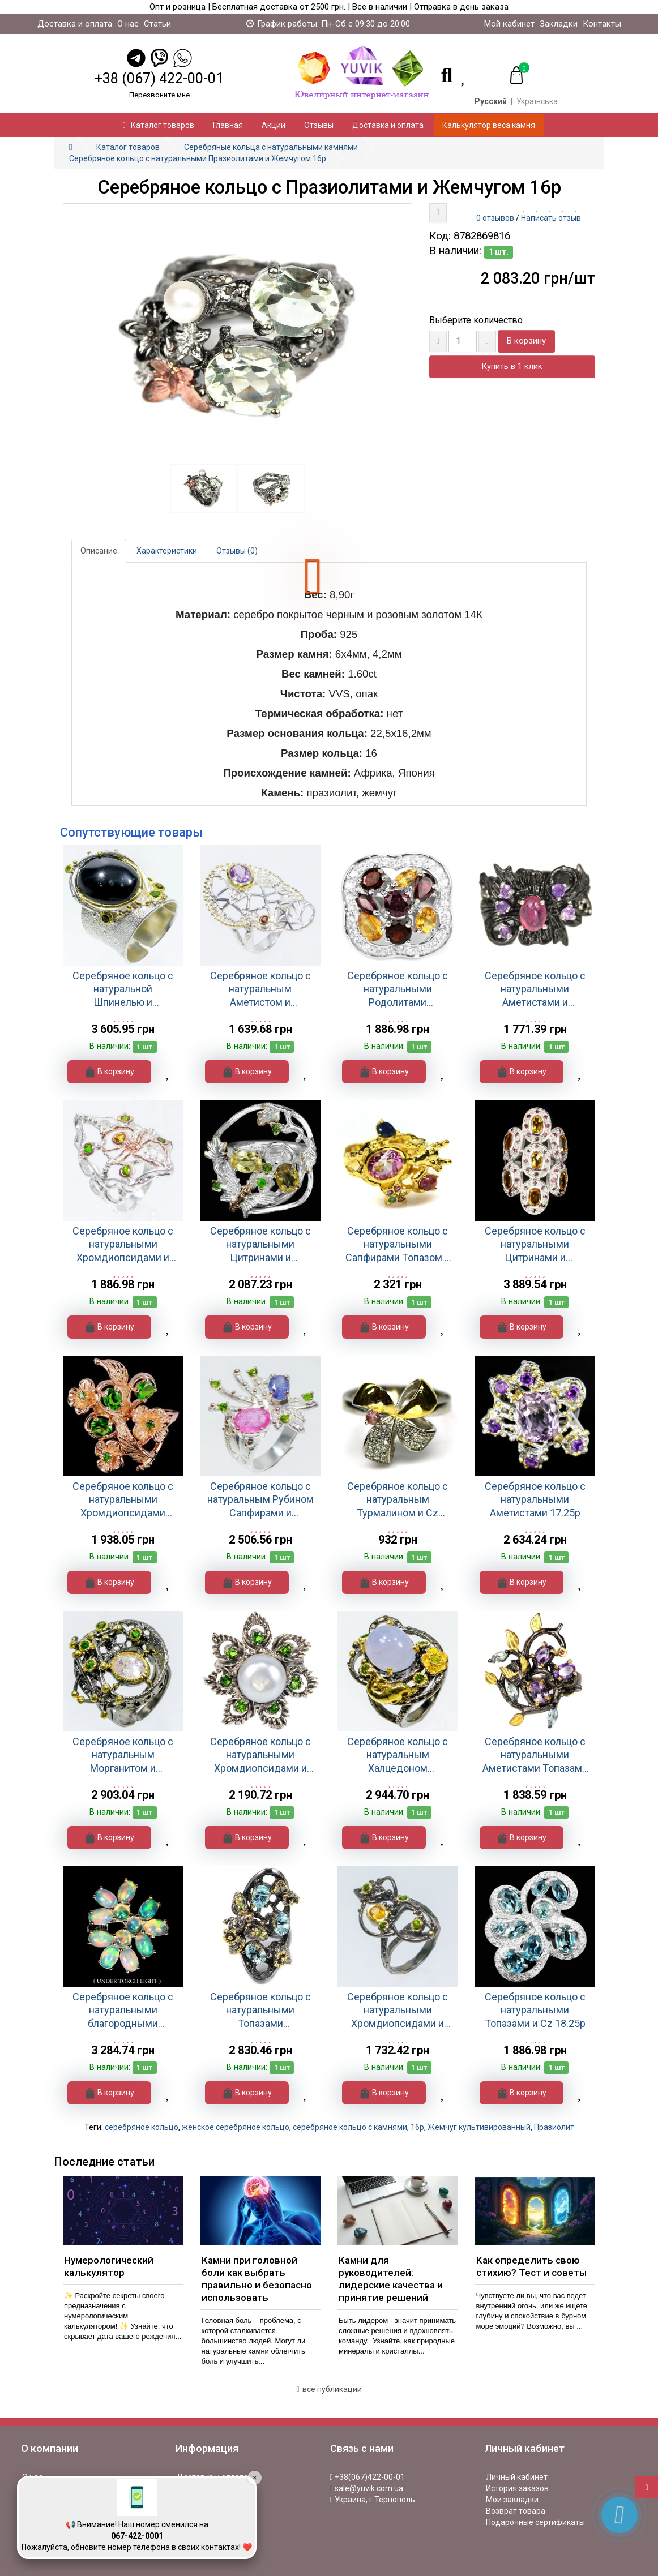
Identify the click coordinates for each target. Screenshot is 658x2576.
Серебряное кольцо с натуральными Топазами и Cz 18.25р (535, 2010)
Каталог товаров (158, 125)
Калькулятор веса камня (488, 125)
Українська (537, 101)
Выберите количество (476, 320)
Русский (491, 101)
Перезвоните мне (159, 95)
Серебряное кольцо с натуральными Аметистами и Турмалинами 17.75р (535, 989)
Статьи (157, 24)
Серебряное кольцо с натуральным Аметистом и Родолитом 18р (260, 989)
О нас (128, 24)
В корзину (526, 341)
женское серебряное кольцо (235, 2127)
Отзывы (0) (237, 550)
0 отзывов (495, 217)
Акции (273, 125)
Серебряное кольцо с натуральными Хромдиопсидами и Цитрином (122, 1244)
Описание (98, 550)
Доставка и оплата (74, 24)
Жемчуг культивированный (479, 2127)
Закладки (559, 24)
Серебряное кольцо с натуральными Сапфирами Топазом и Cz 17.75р (397, 1244)
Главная (228, 125)
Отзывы (319, 125)
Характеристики (166, 550)
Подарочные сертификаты (535, 2522)
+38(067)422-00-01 (367, 2476)
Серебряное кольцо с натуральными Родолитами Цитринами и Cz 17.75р (397, 989)
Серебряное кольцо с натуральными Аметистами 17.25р (535, 1499)
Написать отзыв (551, 217)
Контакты (602, 24)
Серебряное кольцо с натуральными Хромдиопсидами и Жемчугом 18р (260, 1755)
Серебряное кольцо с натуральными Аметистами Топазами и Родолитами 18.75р (535, 1755)
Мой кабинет (509, 24)
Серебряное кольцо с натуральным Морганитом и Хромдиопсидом (122, 1755)
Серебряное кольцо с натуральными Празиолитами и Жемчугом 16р (197, 158)
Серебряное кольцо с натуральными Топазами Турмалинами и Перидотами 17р (260, 2010)
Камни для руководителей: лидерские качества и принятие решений (391, 2278)
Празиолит (554, 2127)
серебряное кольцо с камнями (350, 2127)
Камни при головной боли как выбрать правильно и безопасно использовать (257, 2278)
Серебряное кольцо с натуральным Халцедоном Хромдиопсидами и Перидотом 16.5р (397, 1755)
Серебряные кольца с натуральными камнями (271, 147)
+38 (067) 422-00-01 (159, 78)
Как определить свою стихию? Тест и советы (531, 2266)
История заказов (517, 2488)
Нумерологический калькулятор (108, 2266)
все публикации (328, 2389)
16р (417, 2127)
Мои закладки (512, 2499)
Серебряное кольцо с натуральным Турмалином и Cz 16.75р (397, 1499)
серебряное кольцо (141, 2127)
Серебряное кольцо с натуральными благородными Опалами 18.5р (122, 2010)
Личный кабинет (517, 2476)
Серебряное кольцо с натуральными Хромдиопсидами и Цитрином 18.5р (397, 2010)
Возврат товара (515, 2510)
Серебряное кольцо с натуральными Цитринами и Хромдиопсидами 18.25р (260, 1244)
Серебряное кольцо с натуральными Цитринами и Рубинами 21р (535, 1244)
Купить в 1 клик (511, 366)
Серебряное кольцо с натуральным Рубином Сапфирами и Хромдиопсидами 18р (260, 1499)
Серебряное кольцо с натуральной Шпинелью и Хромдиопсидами (122, 989)
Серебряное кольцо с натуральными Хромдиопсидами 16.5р (122, 1499)
